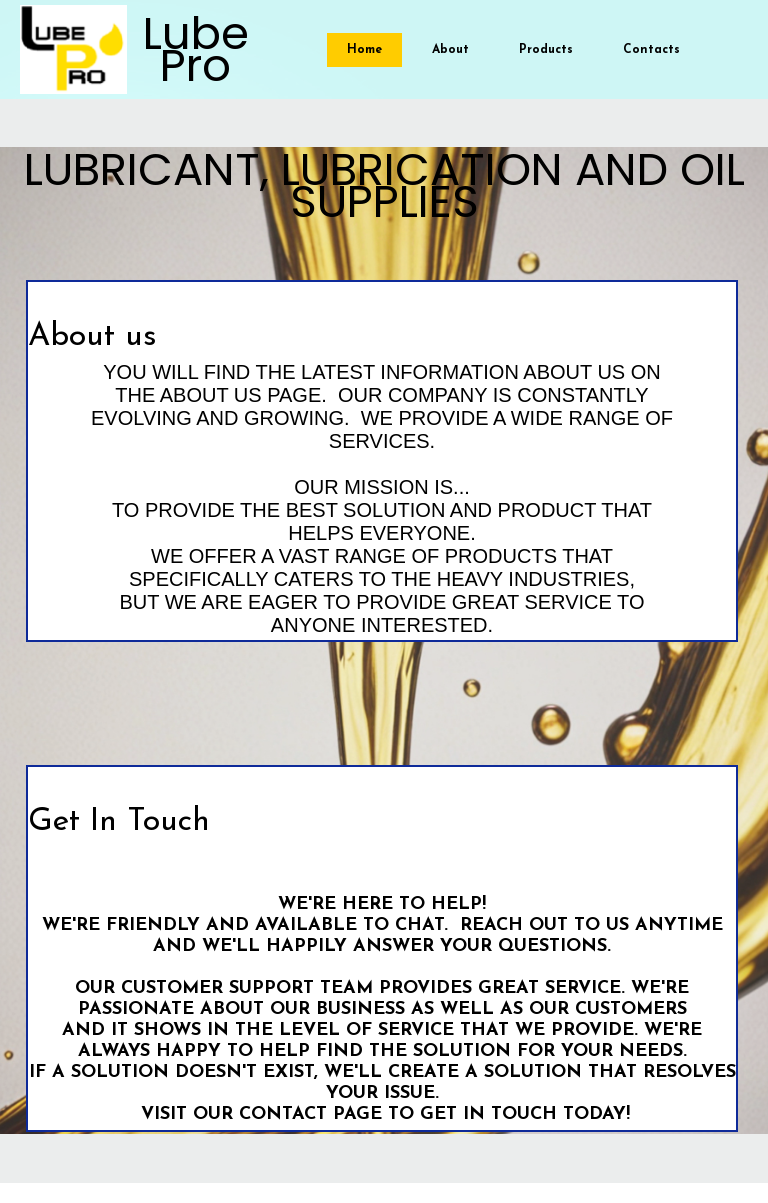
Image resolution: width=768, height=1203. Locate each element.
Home (364, 50)
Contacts (651, 50)
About (450, 50)
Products (546, 50)
